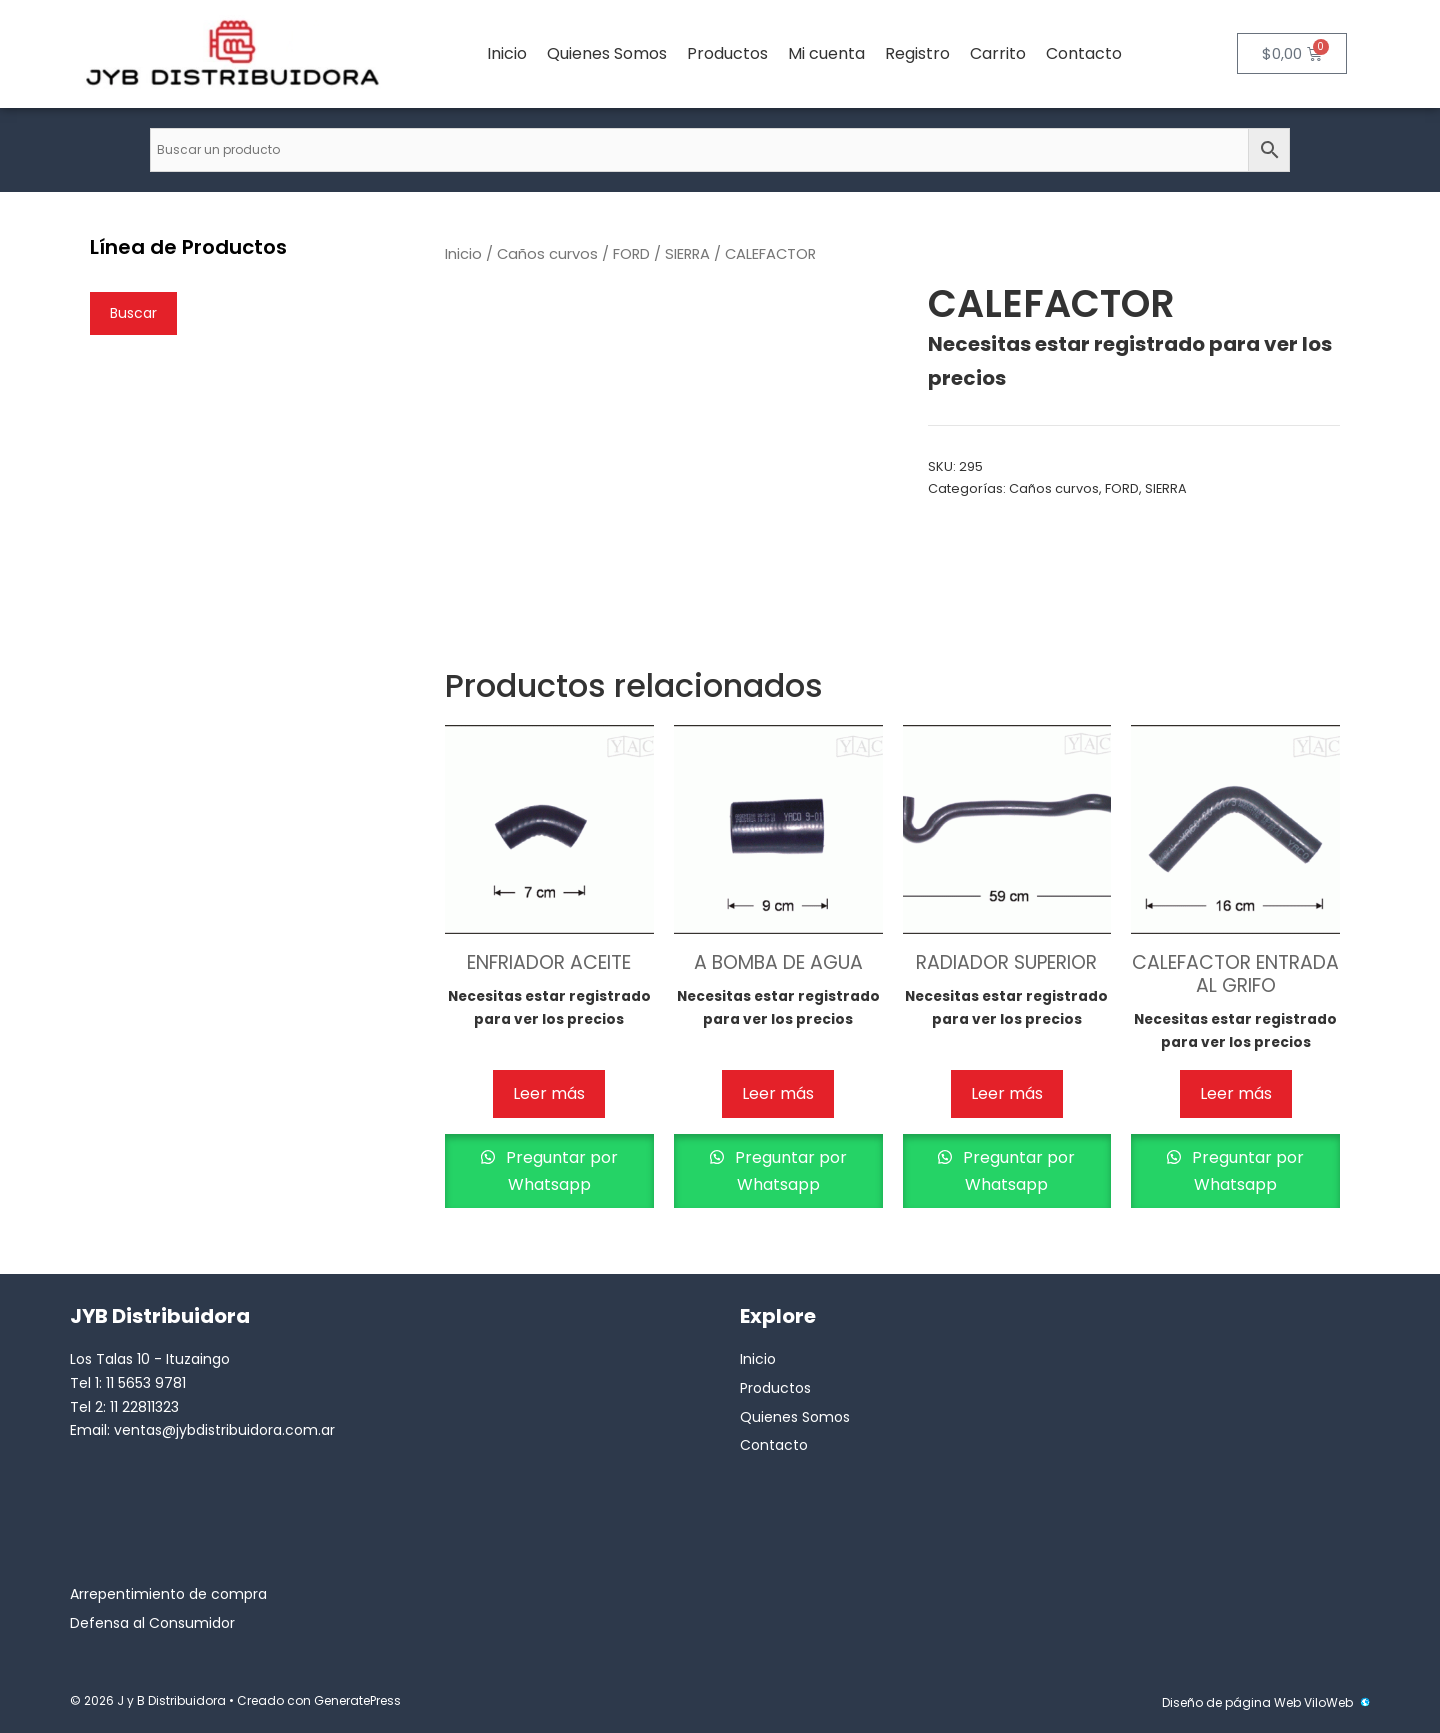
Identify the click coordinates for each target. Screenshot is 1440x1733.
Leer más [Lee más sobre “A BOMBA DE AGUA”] (778, 1093)
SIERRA (687, 254)
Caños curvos (547, 254)
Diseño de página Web (1231, 1702)
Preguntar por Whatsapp (560, 1171)
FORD (631, 254)
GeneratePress (357, 1700)
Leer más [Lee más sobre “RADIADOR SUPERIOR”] (1007, 1093)
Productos (727, 53)
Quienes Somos (607, 53)
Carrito (998, 53)
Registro (917, 53)
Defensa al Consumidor (152, 1623)
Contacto (1084, 53)
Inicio (507, 53)
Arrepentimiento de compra (168, 1594)
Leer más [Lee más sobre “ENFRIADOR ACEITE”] (549, 1093)
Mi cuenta (826, 53)
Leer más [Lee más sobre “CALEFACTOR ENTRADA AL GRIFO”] (1236, 1093)
